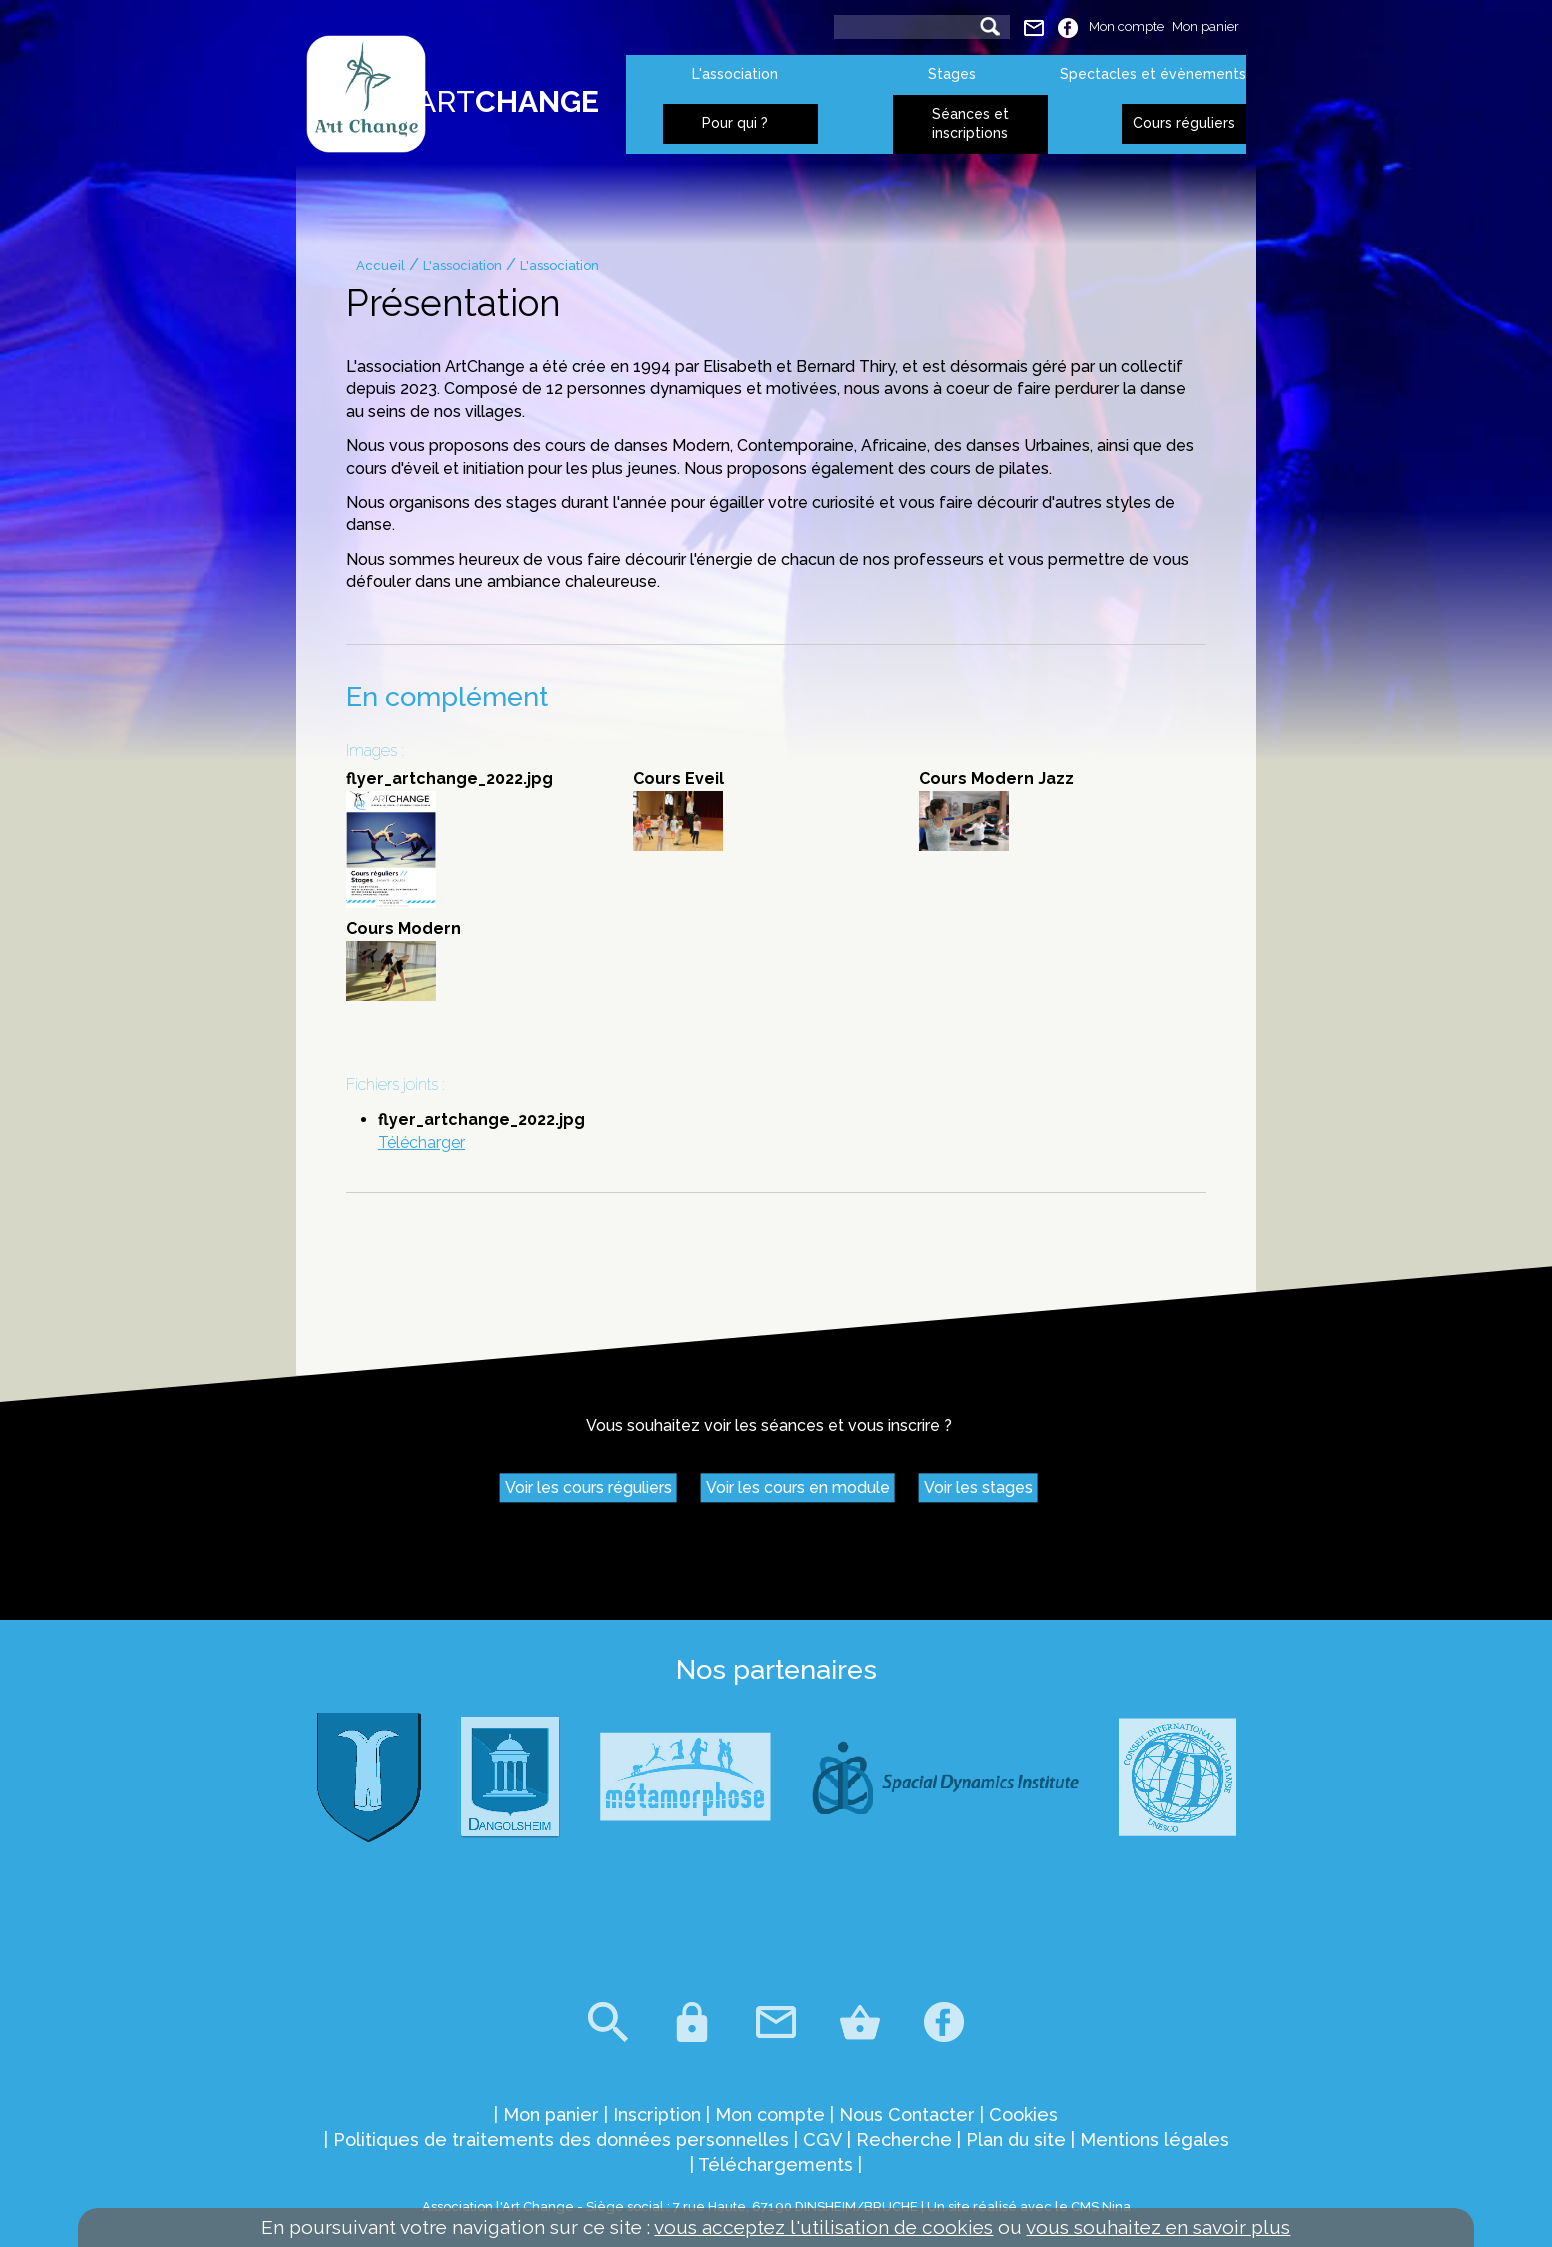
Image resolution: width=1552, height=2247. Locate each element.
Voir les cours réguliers (588, 1488)
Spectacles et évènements (1153, 74)
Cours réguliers (1184, 123)
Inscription (657, 2114)
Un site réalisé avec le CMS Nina (1029, 2206)
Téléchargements (775, 2164)
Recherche (904, 2139)
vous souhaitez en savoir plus (1158, 2227)
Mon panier (1205, 26)
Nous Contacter (907, 2114)
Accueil (380, 265)
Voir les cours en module (798, 1488)
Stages (952, 74)
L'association (735, 74)
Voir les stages (978, 1488)
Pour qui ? (735, 123)
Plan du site (1016, 2139)
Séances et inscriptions (970, 124)
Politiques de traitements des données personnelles (561, 2139)
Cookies (1023, 2114)
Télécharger (421, 1142)
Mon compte (1126, 26)
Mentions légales (1154, 2139)
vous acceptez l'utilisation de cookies (823, 2227)
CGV (822, 2139)
